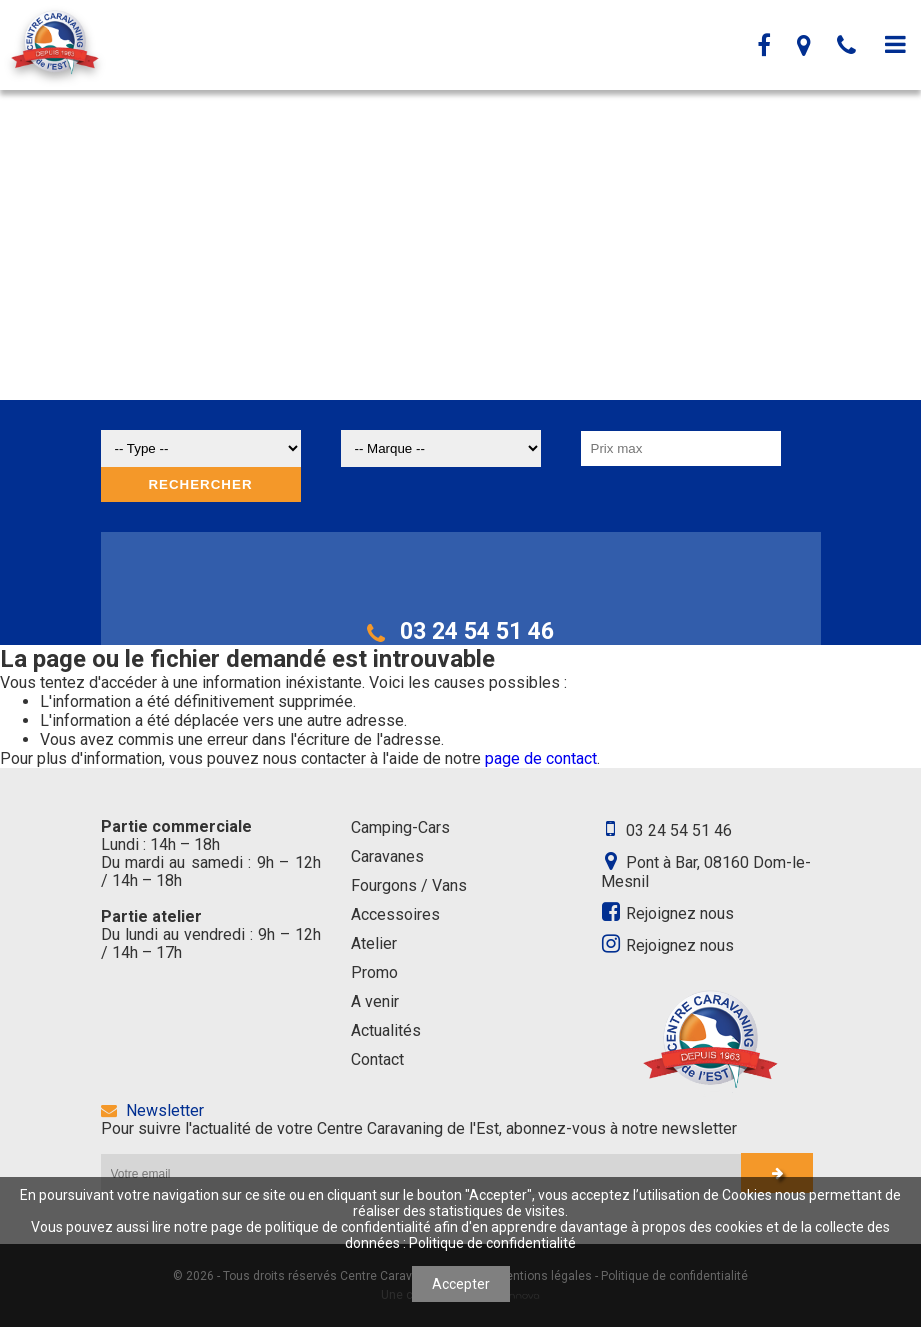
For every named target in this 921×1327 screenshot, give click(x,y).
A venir (375, 1001)
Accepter (461, 1284)
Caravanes (387, 856)
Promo (374, 972)
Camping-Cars (400, 827)
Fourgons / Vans (409, 885)
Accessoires (395, 914)
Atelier (374, 943)
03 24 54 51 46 (460, 631)
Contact (377, 1059)
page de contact (541, 758)
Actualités (386, 1030)
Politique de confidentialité (492, 1243)
